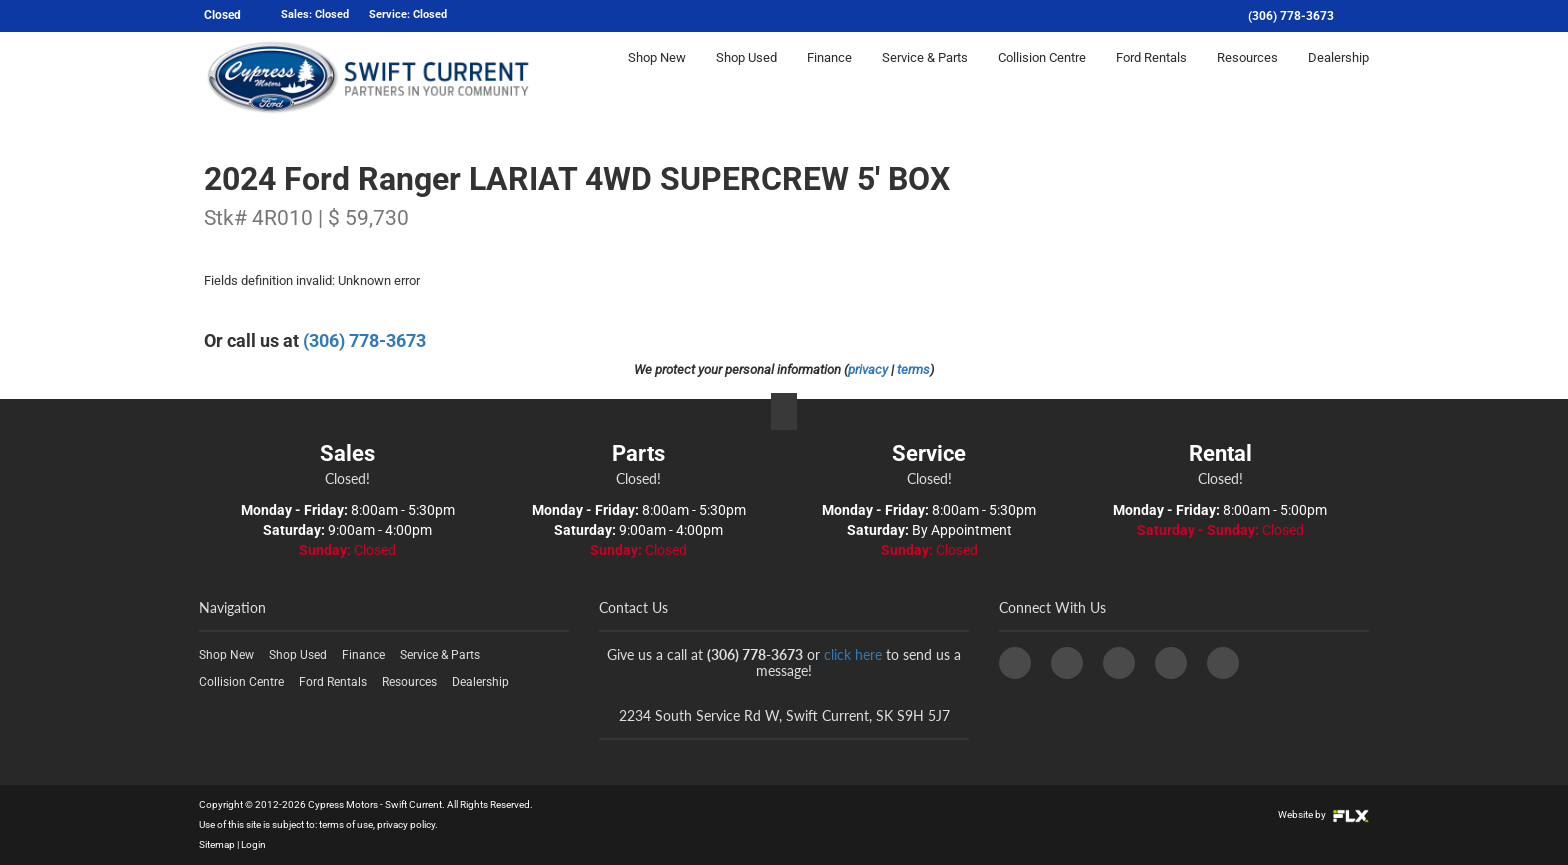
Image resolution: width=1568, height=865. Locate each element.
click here (853, 654)
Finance (829, 76)
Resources (1247, 76)
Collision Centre (1042, 76)
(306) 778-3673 (1291, 16)
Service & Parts (925, 76)
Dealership (1338, 76)
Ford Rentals (1151, 76)
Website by (1323, 814)
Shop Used (746, 76)
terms (913, 369)
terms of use (346, 824)
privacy (868, 369)
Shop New (657, 76)
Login (253, 844)
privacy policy (406, 824)
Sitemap (217, 844)
